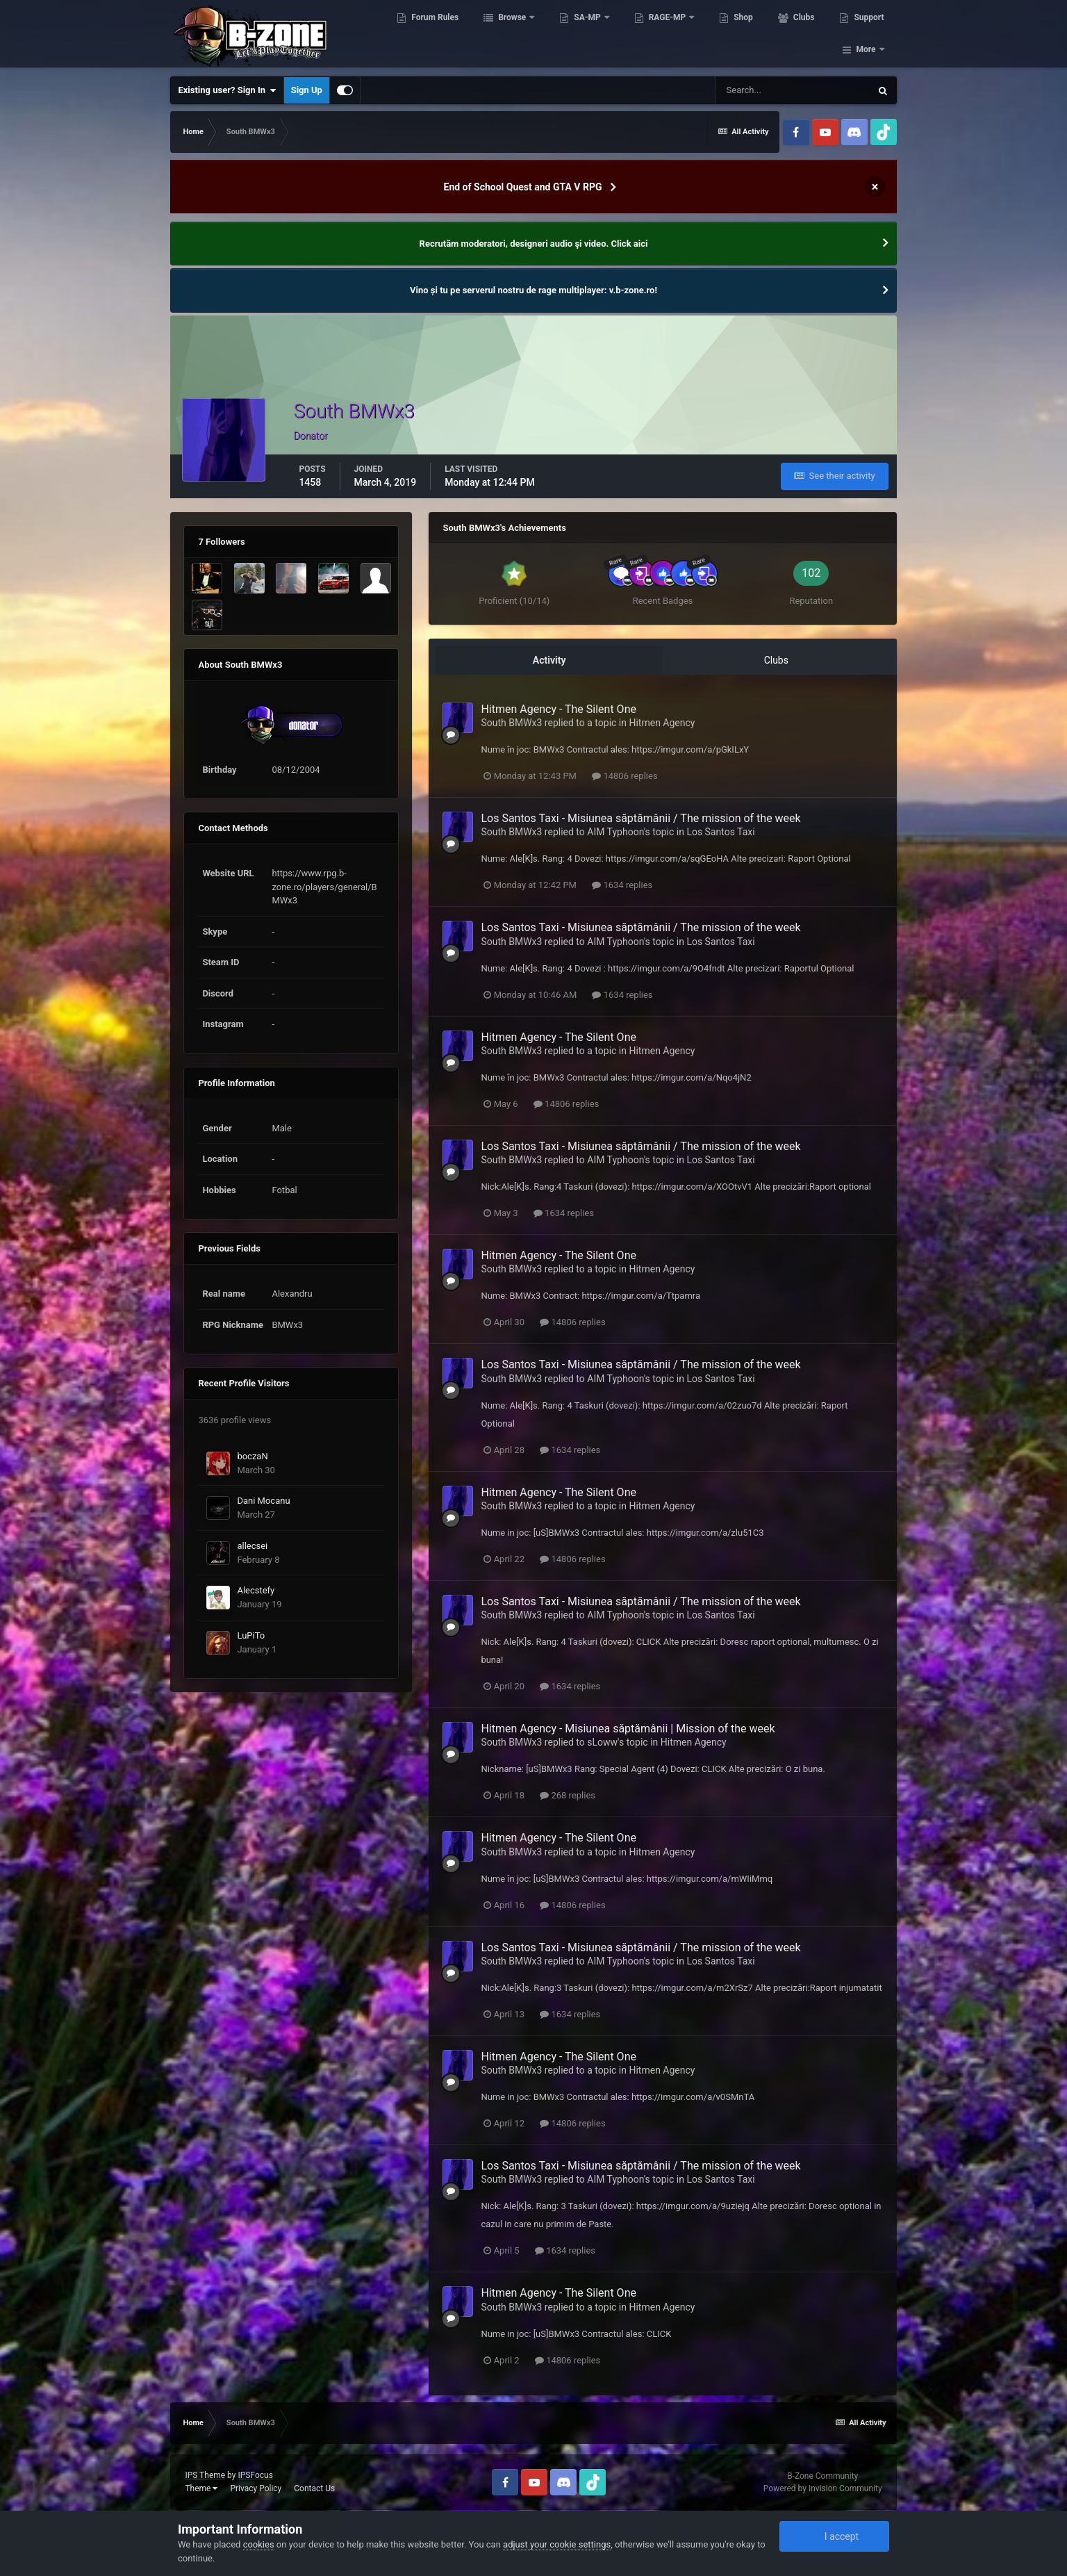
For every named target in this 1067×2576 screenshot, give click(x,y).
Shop (744, 35)
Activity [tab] (549, 660)
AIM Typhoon (615, 831)
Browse (514, 35)
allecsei (252, 1546)
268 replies (567, 1795)
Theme (201, 2488)
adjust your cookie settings (557, 2544)
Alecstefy (255, 1590)
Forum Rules (436, 35)
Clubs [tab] (776, 660)
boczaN (252, 1456)
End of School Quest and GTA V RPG (523, 186)
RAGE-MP (669, 35)
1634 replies (622, 885)
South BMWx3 (511, 722)
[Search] (793, 90)
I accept (834, 2536)
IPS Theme (205, 2475)
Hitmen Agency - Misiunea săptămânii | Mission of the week (628, 1728)
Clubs (805, 35)
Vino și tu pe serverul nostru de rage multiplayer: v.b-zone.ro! (533, 290)
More (866, 35)
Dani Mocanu (263, 1500)
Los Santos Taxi (720, 831)
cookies (258, 2544)
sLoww (602, 1742)
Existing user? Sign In (227, 90)
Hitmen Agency (662, 722)
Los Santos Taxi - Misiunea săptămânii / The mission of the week (640, 818)
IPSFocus (255, 2475)
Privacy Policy (255, 2488)
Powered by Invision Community (822, 2488)
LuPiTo (251, 1635)
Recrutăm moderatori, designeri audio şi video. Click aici (534, 243)
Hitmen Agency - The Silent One (558, 709)
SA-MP (589, 35)
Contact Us (314, 2488)
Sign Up (306, 90)
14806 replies (624, 776)
